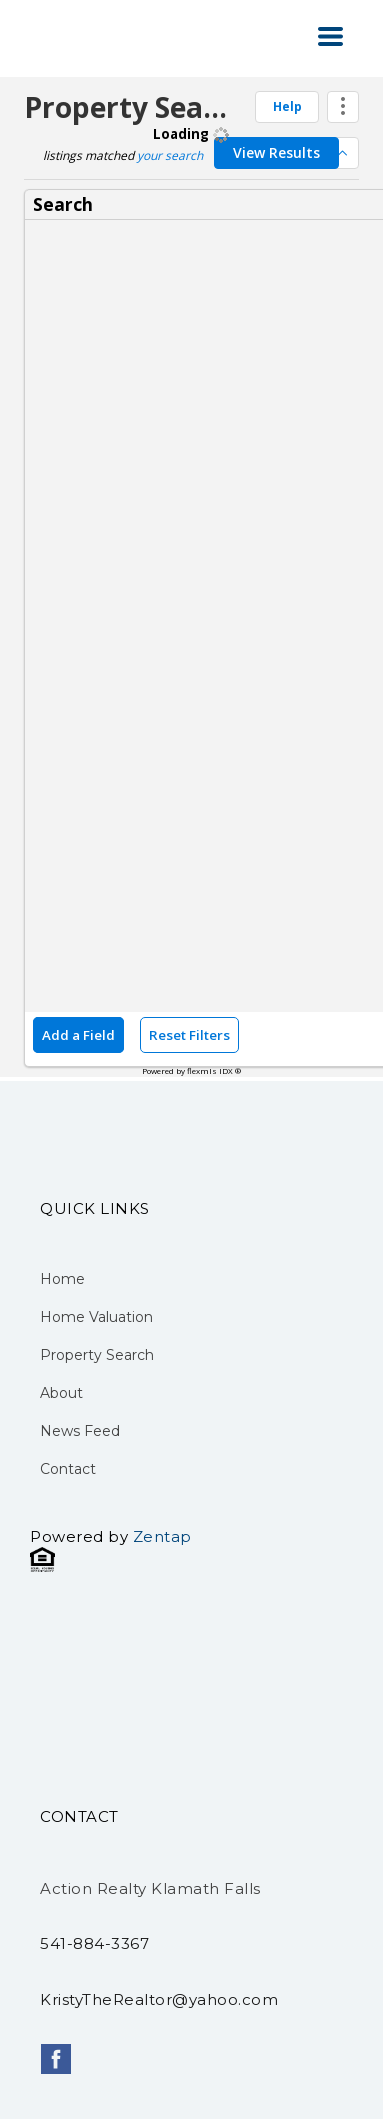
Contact (68, 1469)
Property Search (97, 1355)
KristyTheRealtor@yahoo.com (159, 1999)
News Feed (80, 1431)
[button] (330, 36)
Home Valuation (96, 1317)
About (61, 1393)
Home (62, 1279)
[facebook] (56, 2059)
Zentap (162, 1536)
